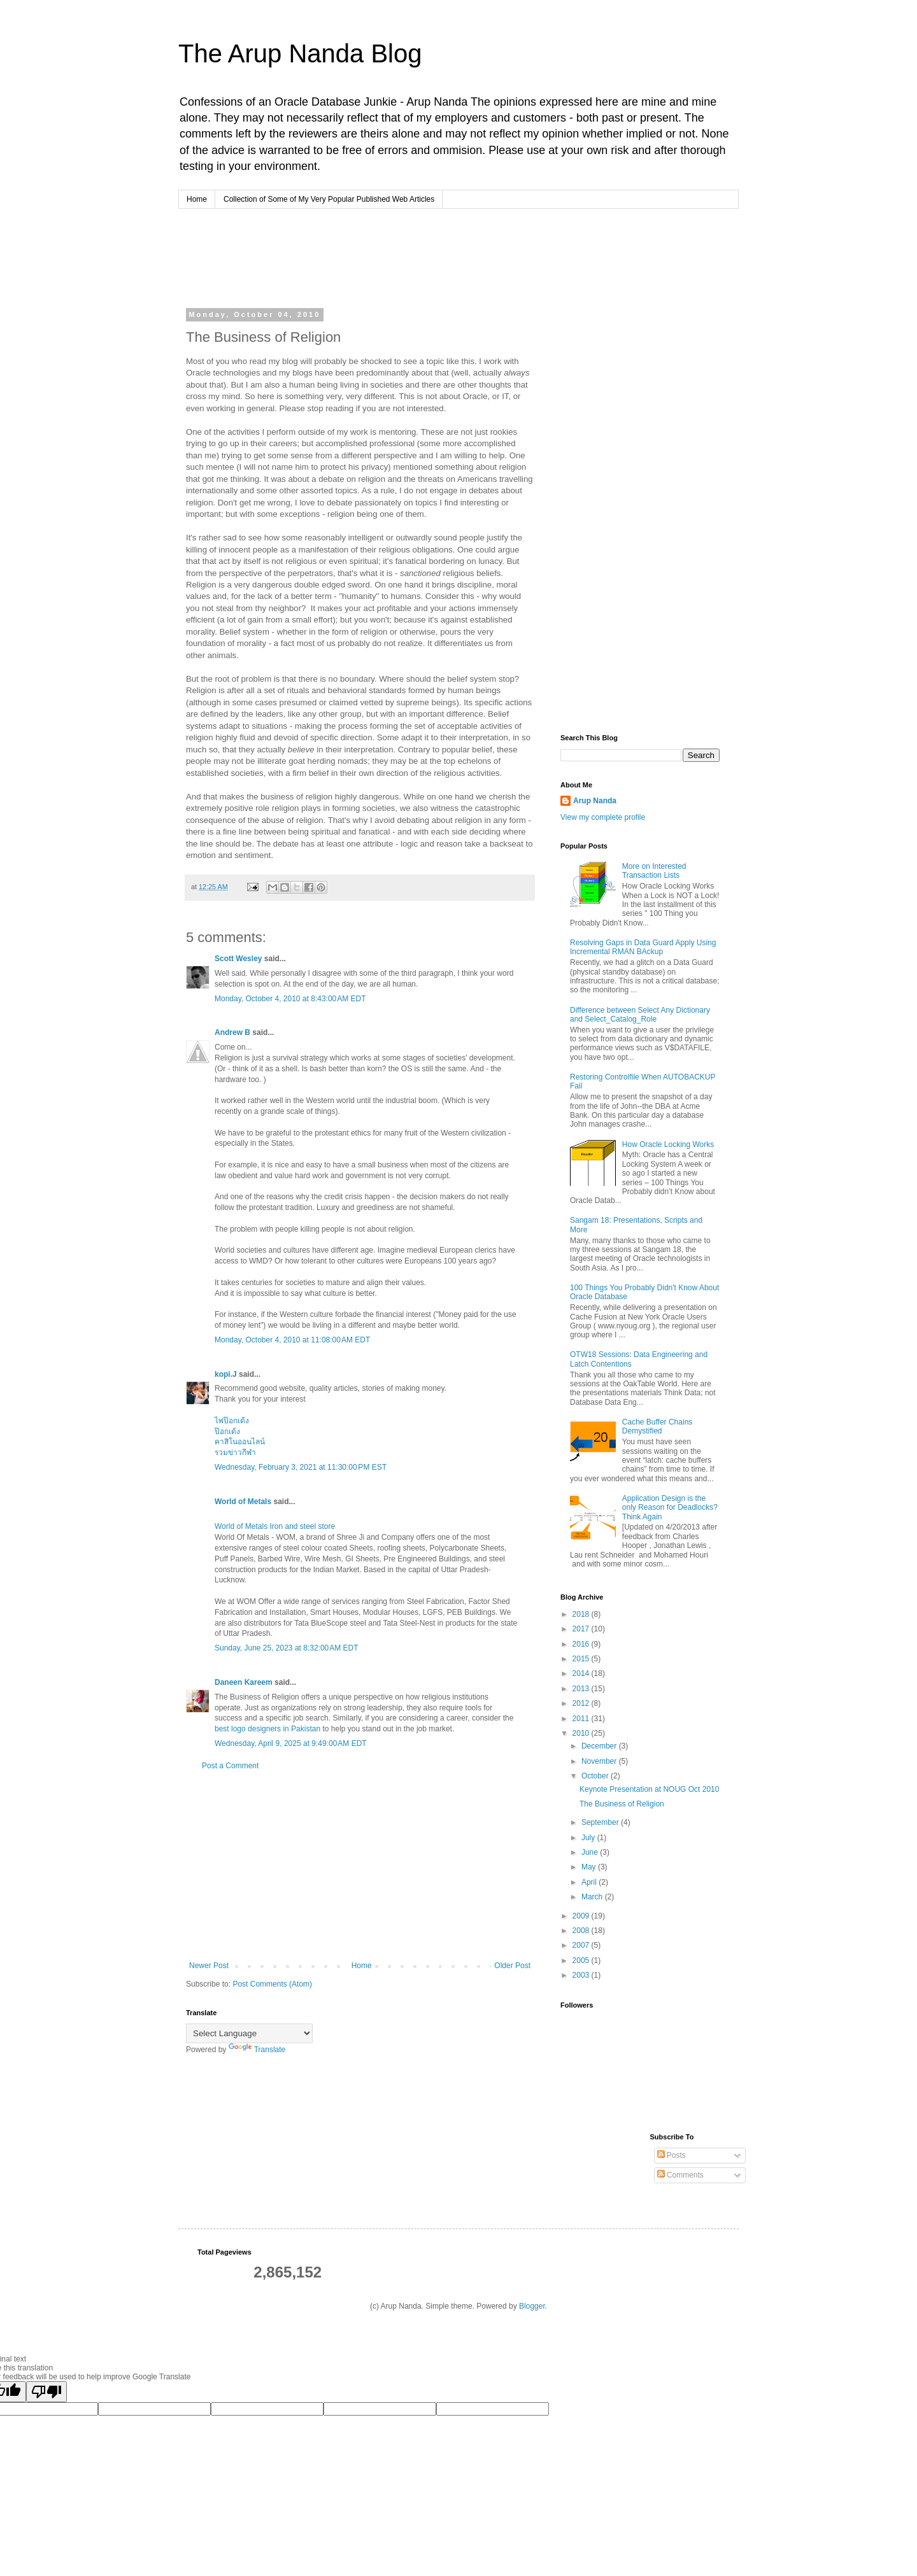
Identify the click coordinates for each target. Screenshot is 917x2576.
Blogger (532, 2306)
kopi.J (226, 1374)
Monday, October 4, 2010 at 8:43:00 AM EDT (290, 998)
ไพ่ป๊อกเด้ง (232, 1420)
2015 (582, 1658)
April (590, 1882)
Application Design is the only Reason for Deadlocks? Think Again (670, 1507)
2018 (582, 1614)
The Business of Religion (621, 1803)
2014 (582, 1673)
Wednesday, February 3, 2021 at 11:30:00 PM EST (301, 1467)
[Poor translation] (46, 2391)
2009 (582, 1915)
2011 (582, 1718)
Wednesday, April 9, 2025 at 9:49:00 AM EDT (291, 1743)
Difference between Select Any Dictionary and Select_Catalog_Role (640, 1015)
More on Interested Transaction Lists (654, 871)
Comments (680, 2175)
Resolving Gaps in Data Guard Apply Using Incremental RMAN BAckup (643, 947)
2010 (582, 1733)
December (600, 1746)
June (590, 1852)
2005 (582, 1960)
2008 (582, 1930)
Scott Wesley (238, 958)
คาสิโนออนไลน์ (240, 1441)
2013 (582, 1688)
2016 (582, 1644)
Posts (671, 2155)
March (593, 1896)
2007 (582, 1945)
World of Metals (243, 1501)
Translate (257, 2049)
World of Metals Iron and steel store (275, 1526)
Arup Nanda (594, 800)
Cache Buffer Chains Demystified (657, 1426)
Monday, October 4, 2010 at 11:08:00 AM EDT (292, 1339)
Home (197, 199)
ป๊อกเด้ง (227, 1431)
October (596, 1775)
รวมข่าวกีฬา (235, 1452)
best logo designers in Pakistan (267, 1728)
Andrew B (232, 1032)
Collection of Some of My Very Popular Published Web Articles (329, 199)
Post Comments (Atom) (272, 1984)
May (589, 1866)
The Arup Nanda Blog (300, 53)
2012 (582, 1703)
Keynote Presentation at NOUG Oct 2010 (649, 1789)
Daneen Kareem (244, 1682)
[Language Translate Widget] (249, 2033)
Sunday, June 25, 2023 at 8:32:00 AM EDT (287, 1647)
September (601, 1822)
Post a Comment (230, 1765)
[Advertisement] (429, 256)
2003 (582, 1975)
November (600, 1761)
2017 (582, 1628)
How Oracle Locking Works (668, 1144)
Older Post (512, 1965)
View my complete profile (602, 817)
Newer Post (209, 1965)
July (589, 1837)
